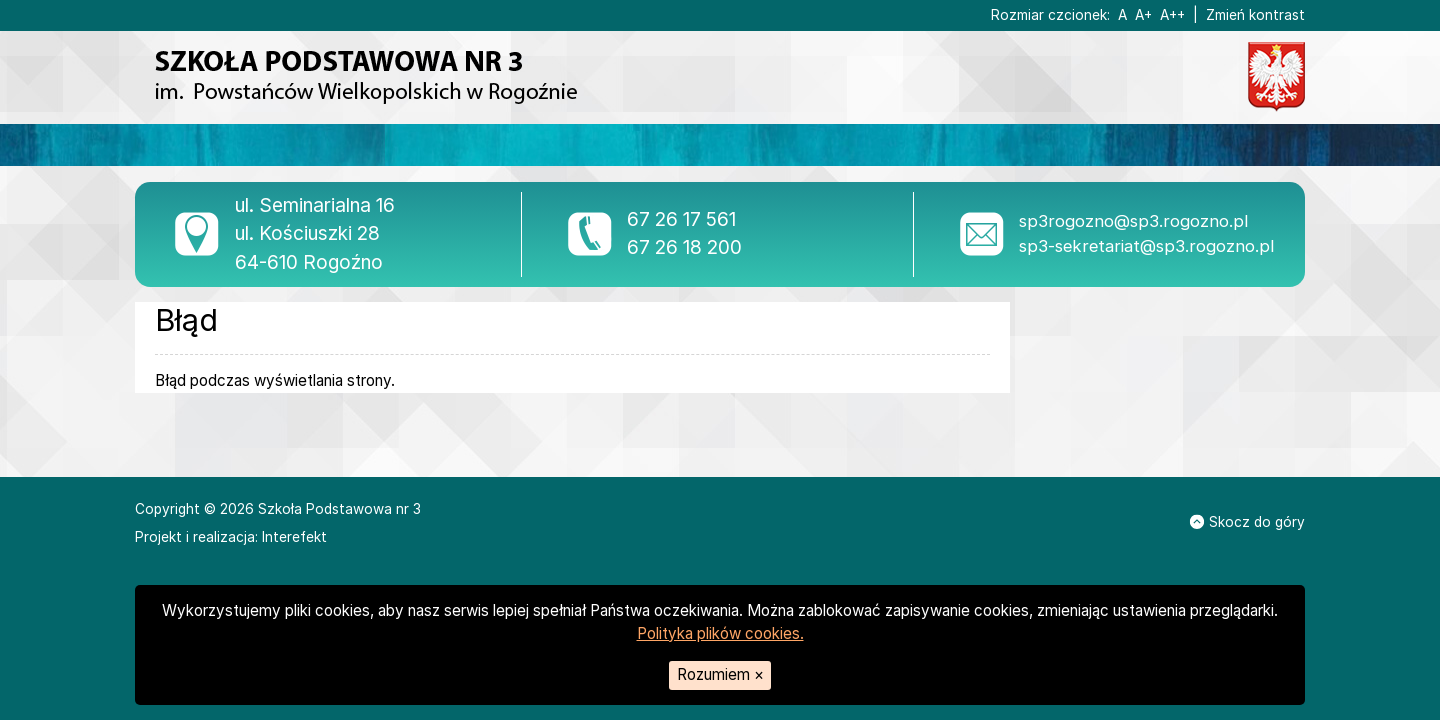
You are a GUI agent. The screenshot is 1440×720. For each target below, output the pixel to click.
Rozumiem (720, 674)
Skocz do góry (1247, 522)
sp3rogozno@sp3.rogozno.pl (1133, 221)
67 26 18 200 (684, 247)
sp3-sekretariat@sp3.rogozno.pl (1146, 246)
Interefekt (294, 537)
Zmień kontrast (1255, 15)
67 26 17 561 (681, 219)
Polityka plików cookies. (720, 633)
